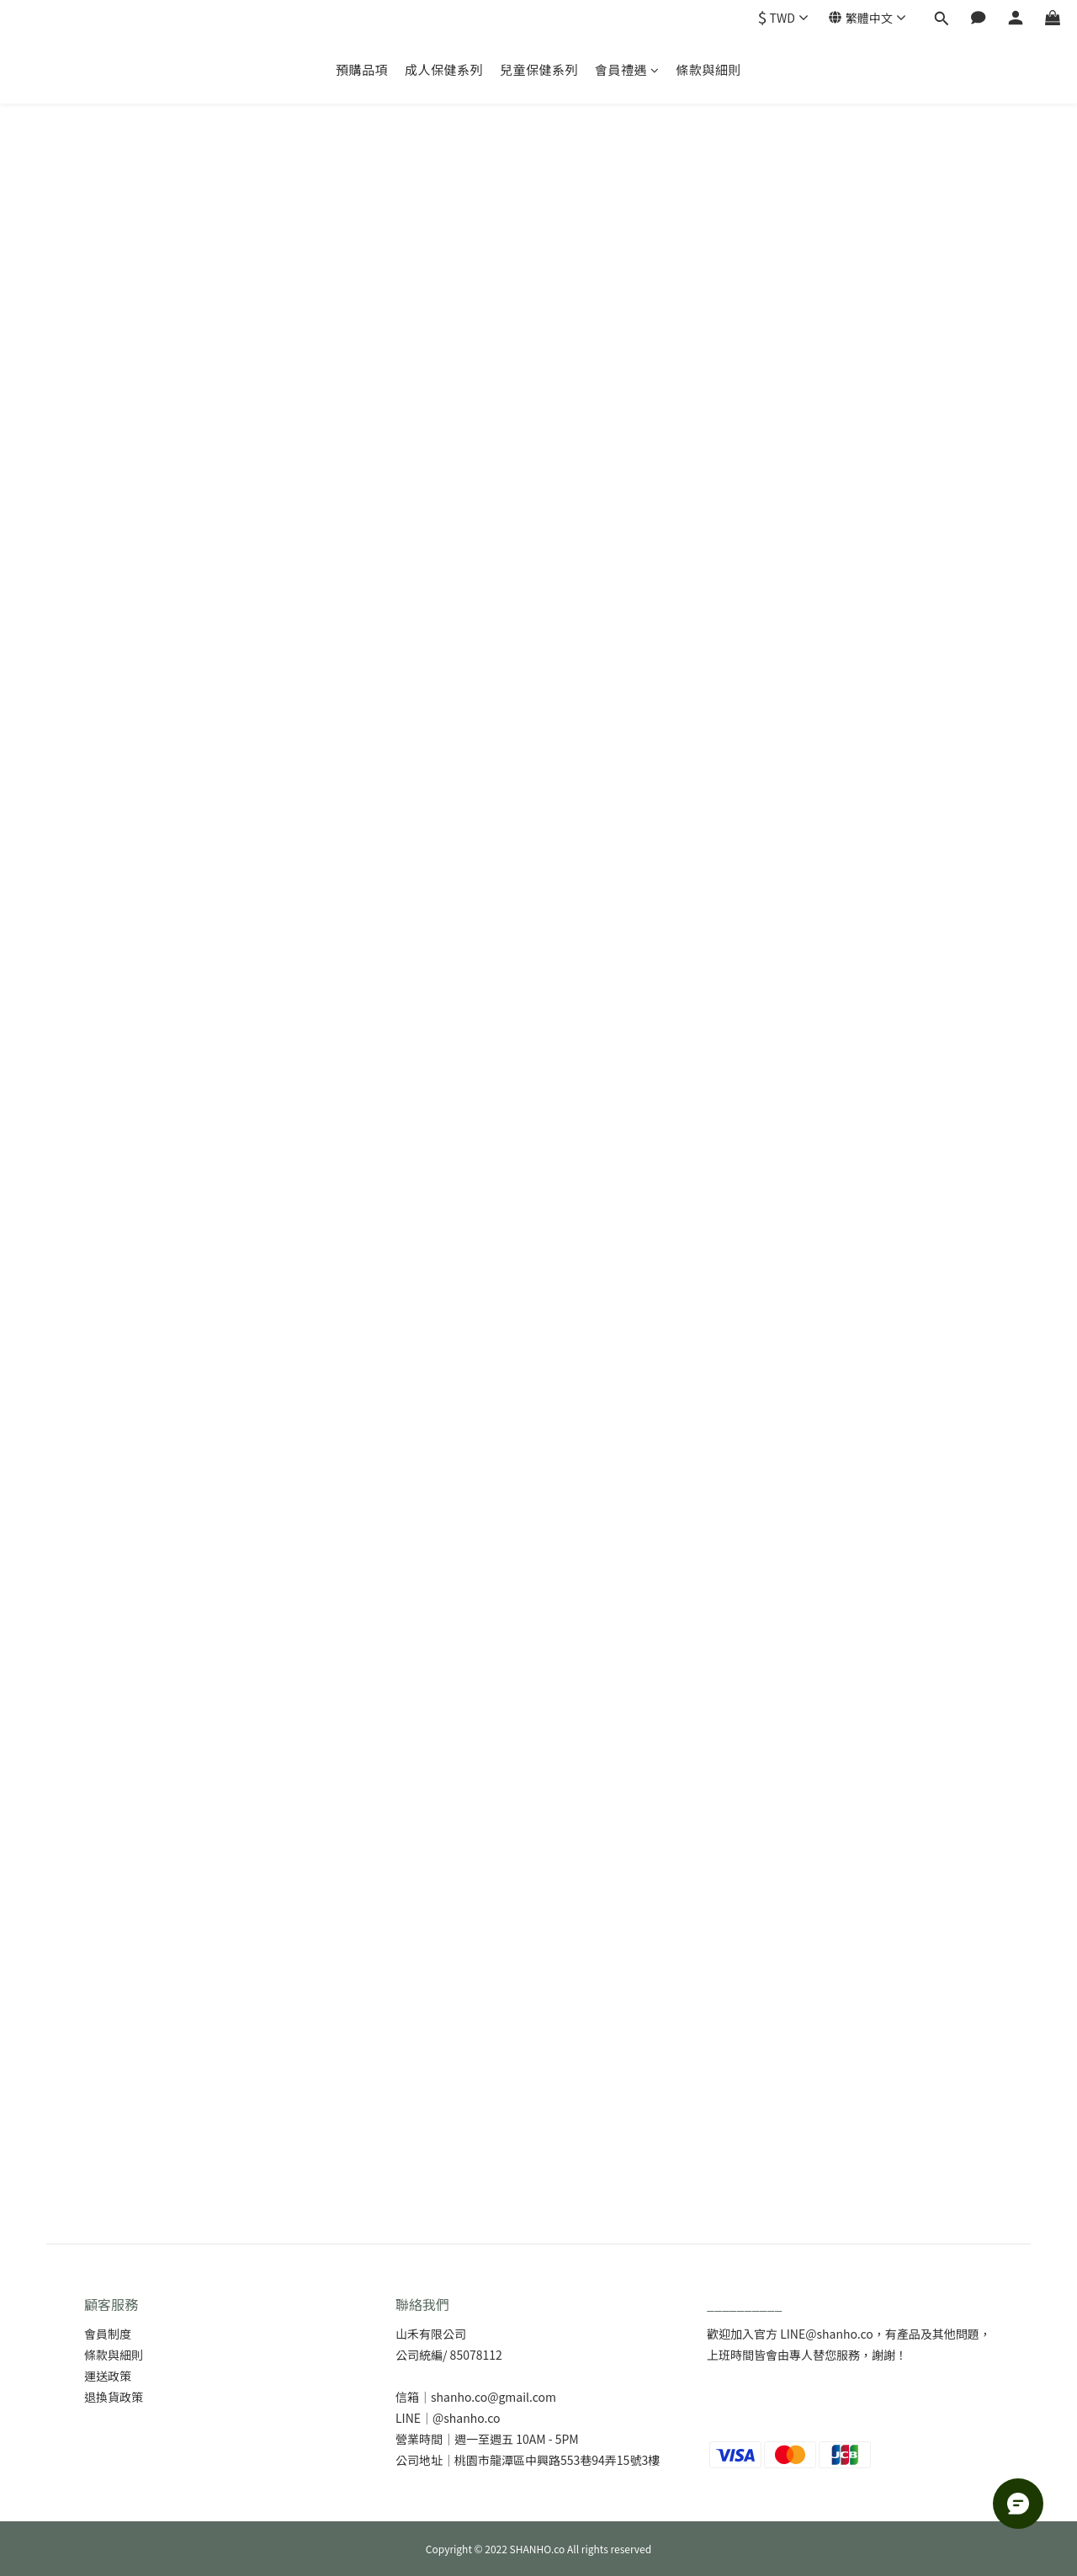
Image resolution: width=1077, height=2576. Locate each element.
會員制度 (107, 2333)
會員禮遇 (627, 69)
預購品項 (362, 69)
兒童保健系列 (539, 69)
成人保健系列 (444, 69)
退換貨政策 (113, 2396)
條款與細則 (709, 69)
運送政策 (107, 2375)
